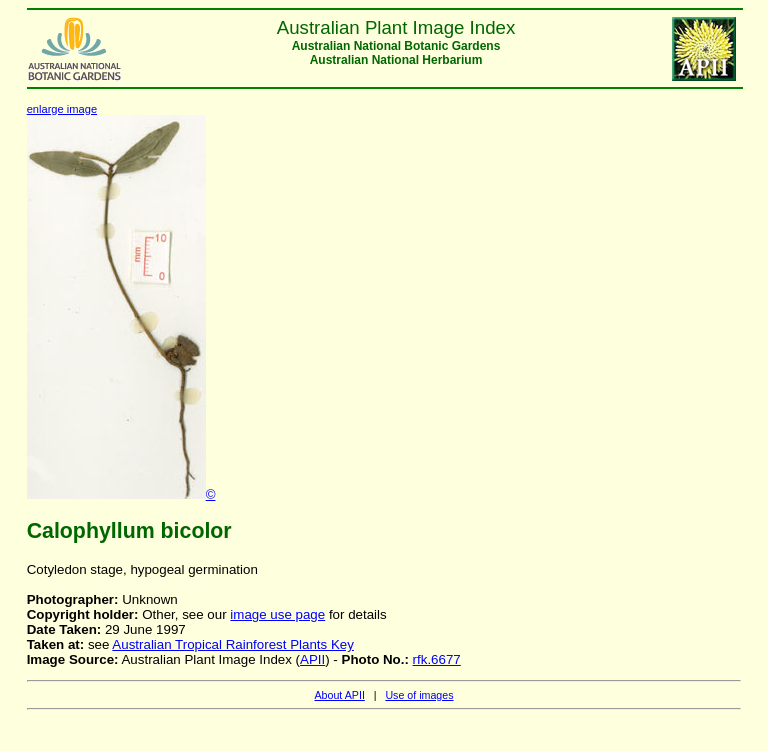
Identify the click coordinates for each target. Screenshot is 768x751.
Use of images (419, 695)
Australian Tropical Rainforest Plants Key (233, 644)
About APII (339, 695)
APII (312, 659)
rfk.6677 (437, 659)
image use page (277, 614)
